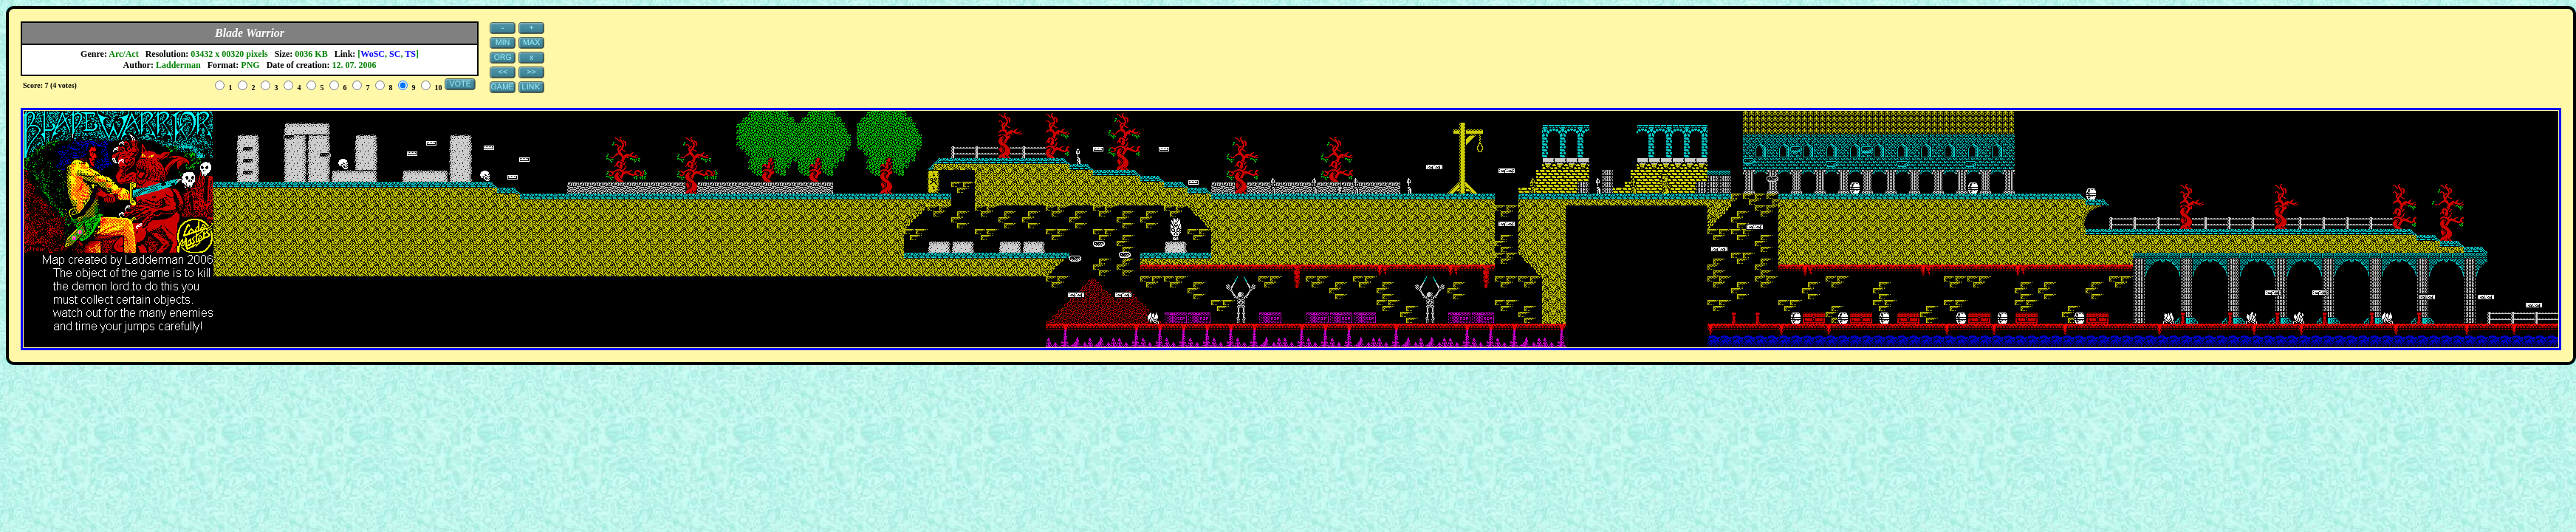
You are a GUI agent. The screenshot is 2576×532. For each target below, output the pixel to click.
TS (410, 54)
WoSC (372, 54)
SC (394, 54)
